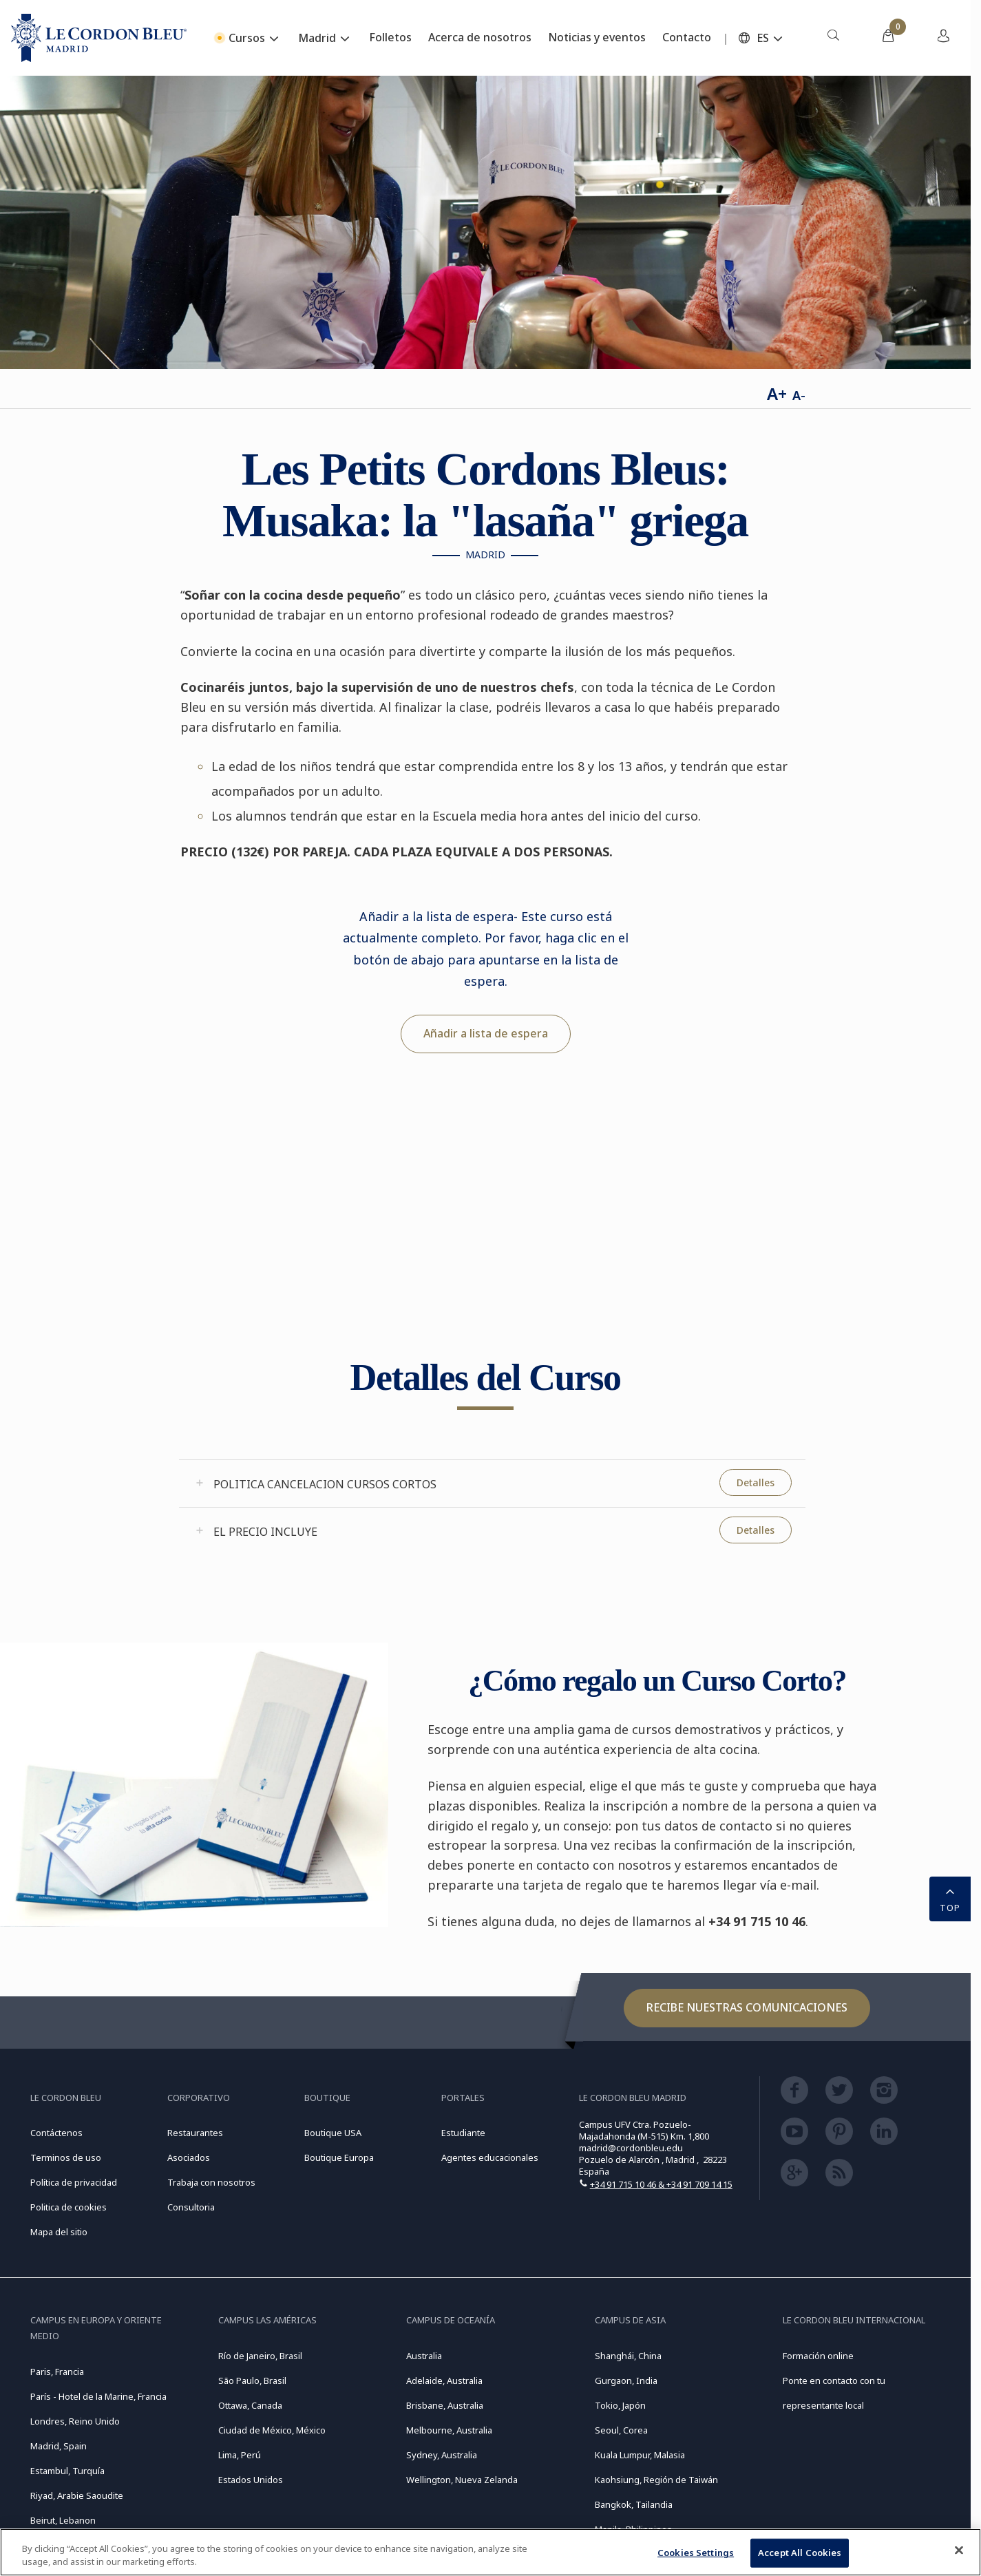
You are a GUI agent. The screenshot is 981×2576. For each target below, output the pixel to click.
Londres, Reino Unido (75, 2421)
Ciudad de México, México (272, 2430)
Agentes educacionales (489, 2157)
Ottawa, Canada (250, 2405)
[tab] (492, 1483)
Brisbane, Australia (444, 2405)
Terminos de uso (65, 2157)
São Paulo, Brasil (252, 2380)
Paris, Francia (57, 2371)
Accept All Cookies (799, 2552)
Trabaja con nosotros (211, 2182)
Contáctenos (56, 2132)
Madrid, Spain (58, 2446)
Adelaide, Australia (444, 2380)
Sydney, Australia (441, 2455)
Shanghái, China (628, 2356)
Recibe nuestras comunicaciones (746, 2007)
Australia (424, 2356)
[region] (490, 2552)
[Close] (959, 2550)
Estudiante (463, 2132)
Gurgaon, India (626, 2380)
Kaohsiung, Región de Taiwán (656, 2479)
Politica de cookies (68, 2207)
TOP (950, 1898)
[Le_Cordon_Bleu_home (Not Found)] (99, 38)
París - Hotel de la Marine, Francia (98, 2396)
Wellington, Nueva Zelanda (462, 2479)
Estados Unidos (250, 2479)
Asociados (188, 2157)
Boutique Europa (339, 2157)
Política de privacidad (73, 2182)
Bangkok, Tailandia (634, 2504)
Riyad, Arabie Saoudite (76, 2495)
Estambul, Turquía (67, 2470)
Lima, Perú (239, 2455)
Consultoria (191, 2207)
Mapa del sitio (58, 2232)
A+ (777, 393)
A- (798, 395)
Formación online (818, 2356)
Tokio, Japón (620, 2405)
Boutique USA (332, 2132)
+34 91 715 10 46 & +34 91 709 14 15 (661, 2184)
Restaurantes (195, 2132)
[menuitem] (833, 38)
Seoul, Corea (621, 2430)
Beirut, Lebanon (63, 2520)
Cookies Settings (695, 2552)
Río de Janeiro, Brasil (260, 2356)
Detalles (755, 1482)
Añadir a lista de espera (485, 1033)
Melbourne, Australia (449, 2430)
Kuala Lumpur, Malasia (640, 2455)
